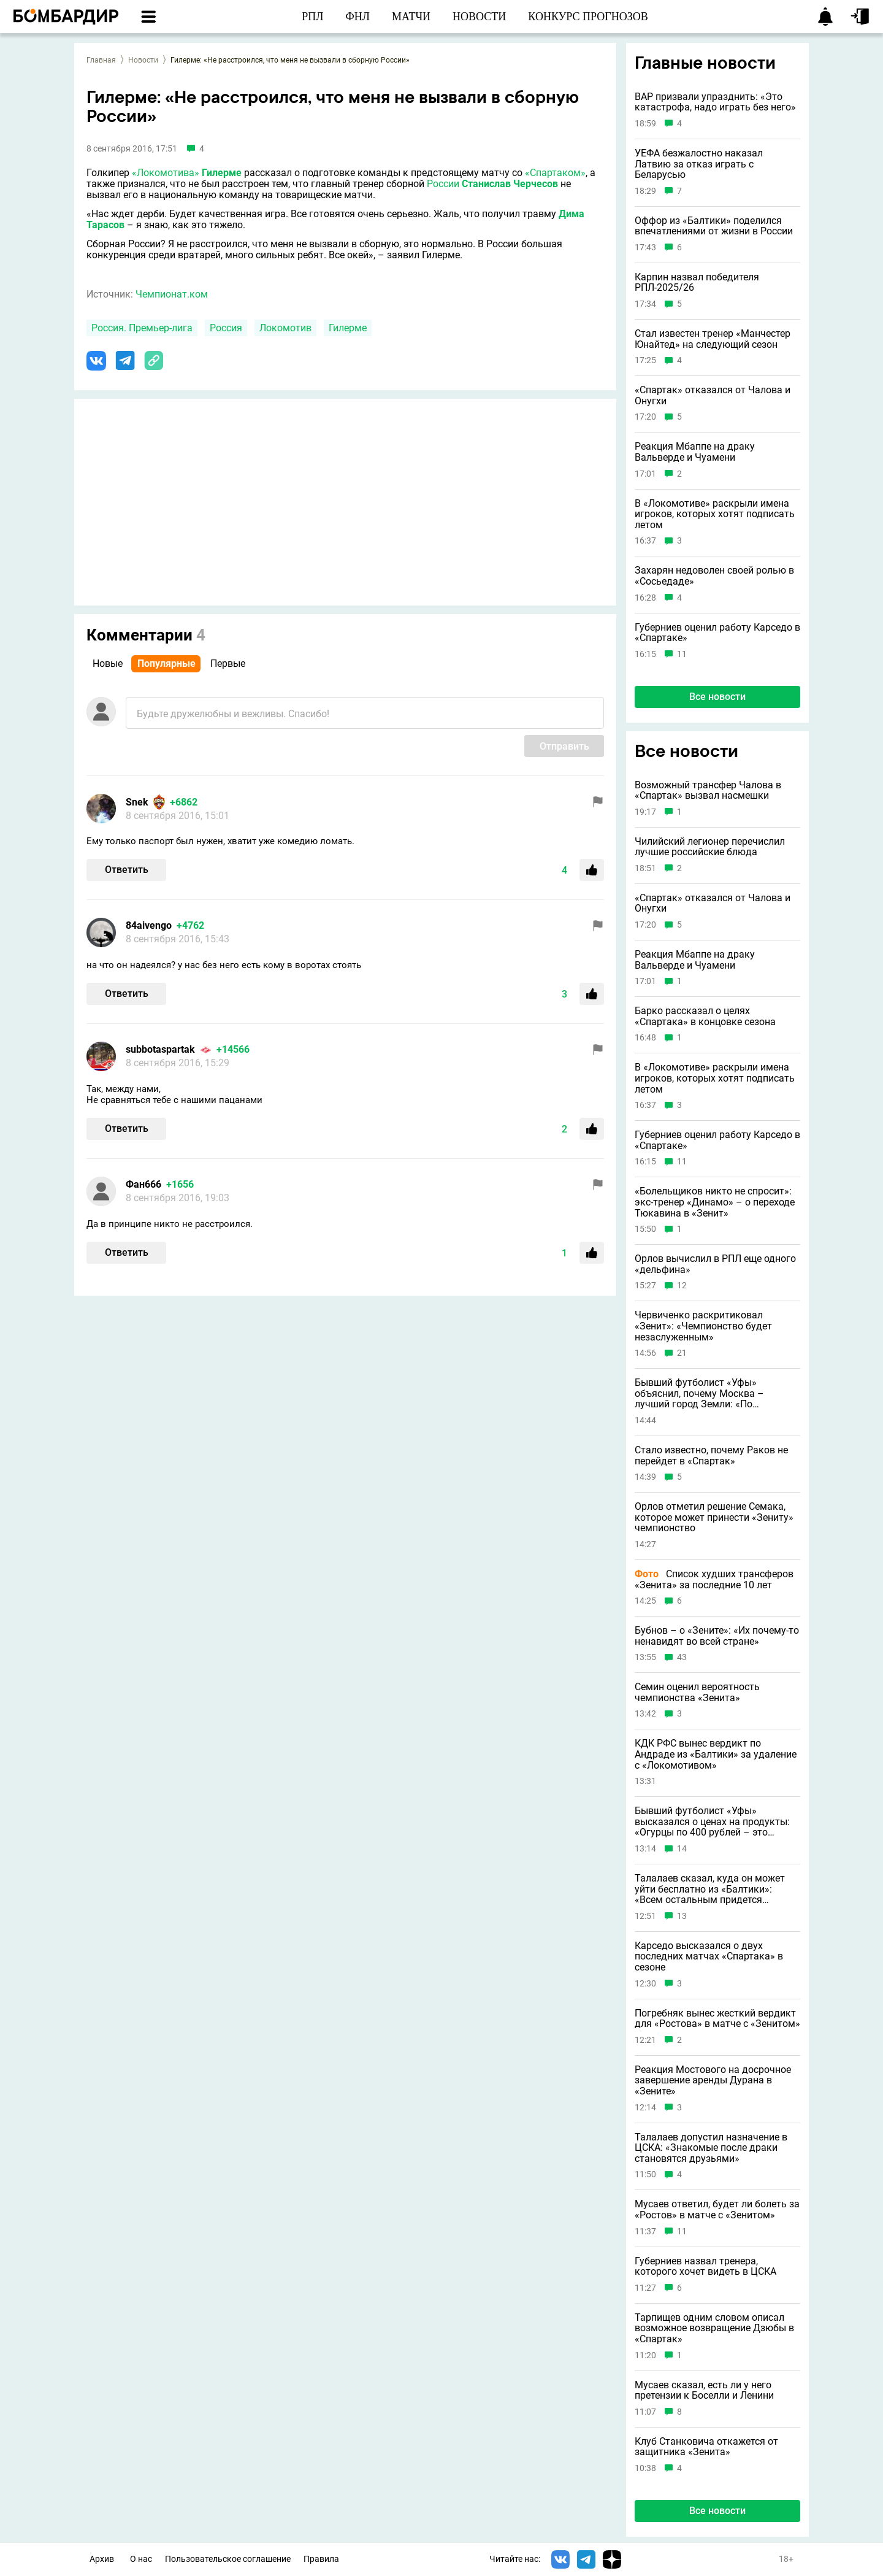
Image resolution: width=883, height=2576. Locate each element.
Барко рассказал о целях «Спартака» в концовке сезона (705, 1016)
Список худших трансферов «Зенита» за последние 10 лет (714, 1579)
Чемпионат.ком (172, 294)
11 (682, 654)
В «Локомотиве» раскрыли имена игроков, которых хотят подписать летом (715, 514)
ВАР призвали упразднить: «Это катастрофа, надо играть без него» (715, 102)
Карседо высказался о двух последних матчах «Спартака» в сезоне (709, 1956)
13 (682, 1916)
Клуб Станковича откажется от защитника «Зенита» (706, 2447)
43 (682, 1657)
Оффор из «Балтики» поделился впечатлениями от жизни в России (714, 226)
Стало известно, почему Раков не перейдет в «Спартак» (711, 1455)
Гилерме (222, 173)
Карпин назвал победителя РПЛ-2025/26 (697, 282)
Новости (143, 60)
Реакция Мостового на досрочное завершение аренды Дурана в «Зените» (713, 2080)
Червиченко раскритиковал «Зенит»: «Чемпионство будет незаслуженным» (703, 1326)
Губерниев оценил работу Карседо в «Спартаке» (717, 633)
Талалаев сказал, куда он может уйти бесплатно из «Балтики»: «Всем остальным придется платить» (710, 1889)
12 (682, 1285)
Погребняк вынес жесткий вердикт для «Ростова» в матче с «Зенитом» (717, 2018)
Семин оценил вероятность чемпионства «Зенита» (697, 1692)
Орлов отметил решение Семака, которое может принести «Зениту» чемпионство (714, 1517)
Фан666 (143, 1184)
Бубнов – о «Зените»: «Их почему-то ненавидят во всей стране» (717, 1636)
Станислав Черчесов (510, 184)
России (443, 184)
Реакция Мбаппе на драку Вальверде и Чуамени (695, 452)
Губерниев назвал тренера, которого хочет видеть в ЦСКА (705, 2266)
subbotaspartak (160, 1049)
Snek (137, 802)
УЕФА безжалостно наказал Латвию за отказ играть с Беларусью (699, 164)
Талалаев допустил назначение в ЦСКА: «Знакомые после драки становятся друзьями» (711, 2148)
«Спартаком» (555, 173)
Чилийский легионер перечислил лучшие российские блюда (710, 847)
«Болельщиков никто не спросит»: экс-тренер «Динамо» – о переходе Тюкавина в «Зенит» (715, 1202)
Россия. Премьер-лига (142, 328)
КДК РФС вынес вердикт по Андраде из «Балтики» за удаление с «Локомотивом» (716, 1754)
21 (682, 1353)
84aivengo (149, 925)
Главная (101, 60)
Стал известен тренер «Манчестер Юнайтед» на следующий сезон (712, 339)
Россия (226, 328)
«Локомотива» (165, 173)
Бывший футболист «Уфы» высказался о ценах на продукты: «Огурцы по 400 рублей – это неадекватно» (712, 1821)
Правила (321, 2559)
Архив (102, 2559)
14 (682, 1848)
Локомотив (285, 328)
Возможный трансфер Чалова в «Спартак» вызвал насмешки (708, 790)
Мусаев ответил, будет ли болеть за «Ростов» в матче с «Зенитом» (717, 2209)
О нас (141, 2559)
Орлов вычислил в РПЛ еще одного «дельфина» (715, 1264)
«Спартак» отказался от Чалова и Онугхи (712, 395)
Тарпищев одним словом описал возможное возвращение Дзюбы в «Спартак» (714, 2328)
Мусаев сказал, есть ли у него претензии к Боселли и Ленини (704, 2390)
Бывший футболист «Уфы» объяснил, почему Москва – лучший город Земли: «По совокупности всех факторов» (704, 1393)
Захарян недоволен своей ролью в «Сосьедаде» (714, 575)
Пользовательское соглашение (228, 2559)
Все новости (717, 696)
